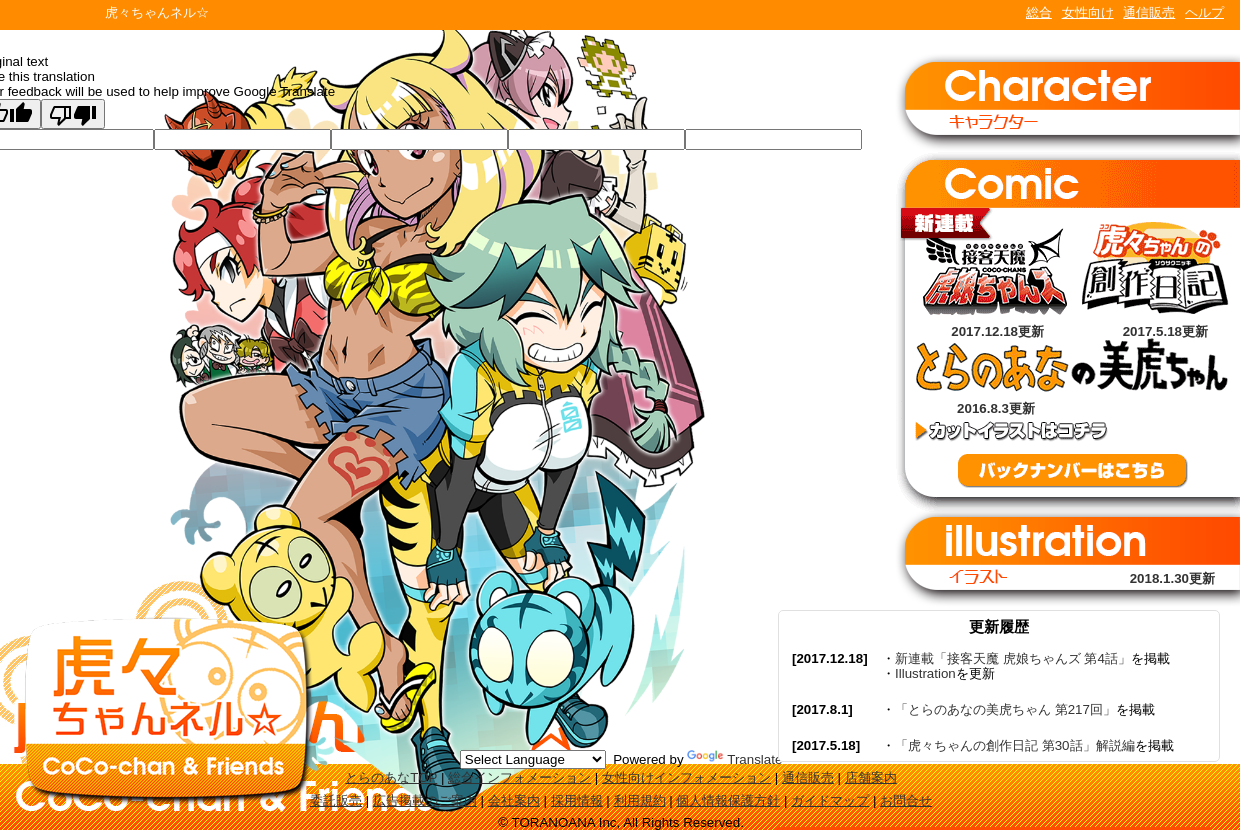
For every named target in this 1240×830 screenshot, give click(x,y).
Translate (734, 759)
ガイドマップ (830, 800)
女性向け (1088, 12)
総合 (1039, 12)
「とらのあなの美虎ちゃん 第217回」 (1005, 709)
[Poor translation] (73, 114)
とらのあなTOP (391, 777)
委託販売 (336, 800)
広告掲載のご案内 (425, 800)
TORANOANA (52, 15)
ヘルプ (1204, 12)
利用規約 (640, 800)
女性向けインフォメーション (686, 777)
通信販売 (1149, 12)
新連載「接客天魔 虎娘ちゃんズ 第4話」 (1013, 658)
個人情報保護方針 (728, 800)
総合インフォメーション (519, 777)
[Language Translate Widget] (533, 759)
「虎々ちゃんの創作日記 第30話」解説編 (1015, 745)
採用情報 (577, 800)
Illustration (925, 673)
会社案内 (514, 800)
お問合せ (906, 800)
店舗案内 (871, 777)
